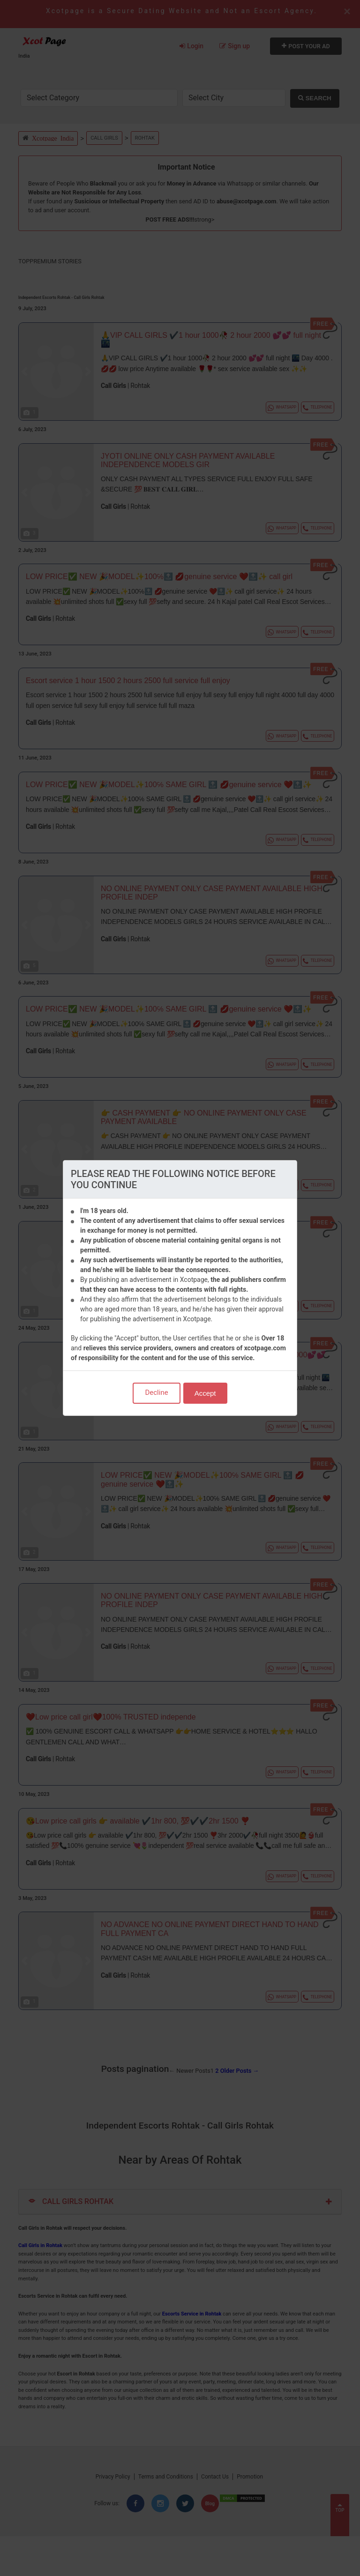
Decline (156, 1392)
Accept (205, 1393)
